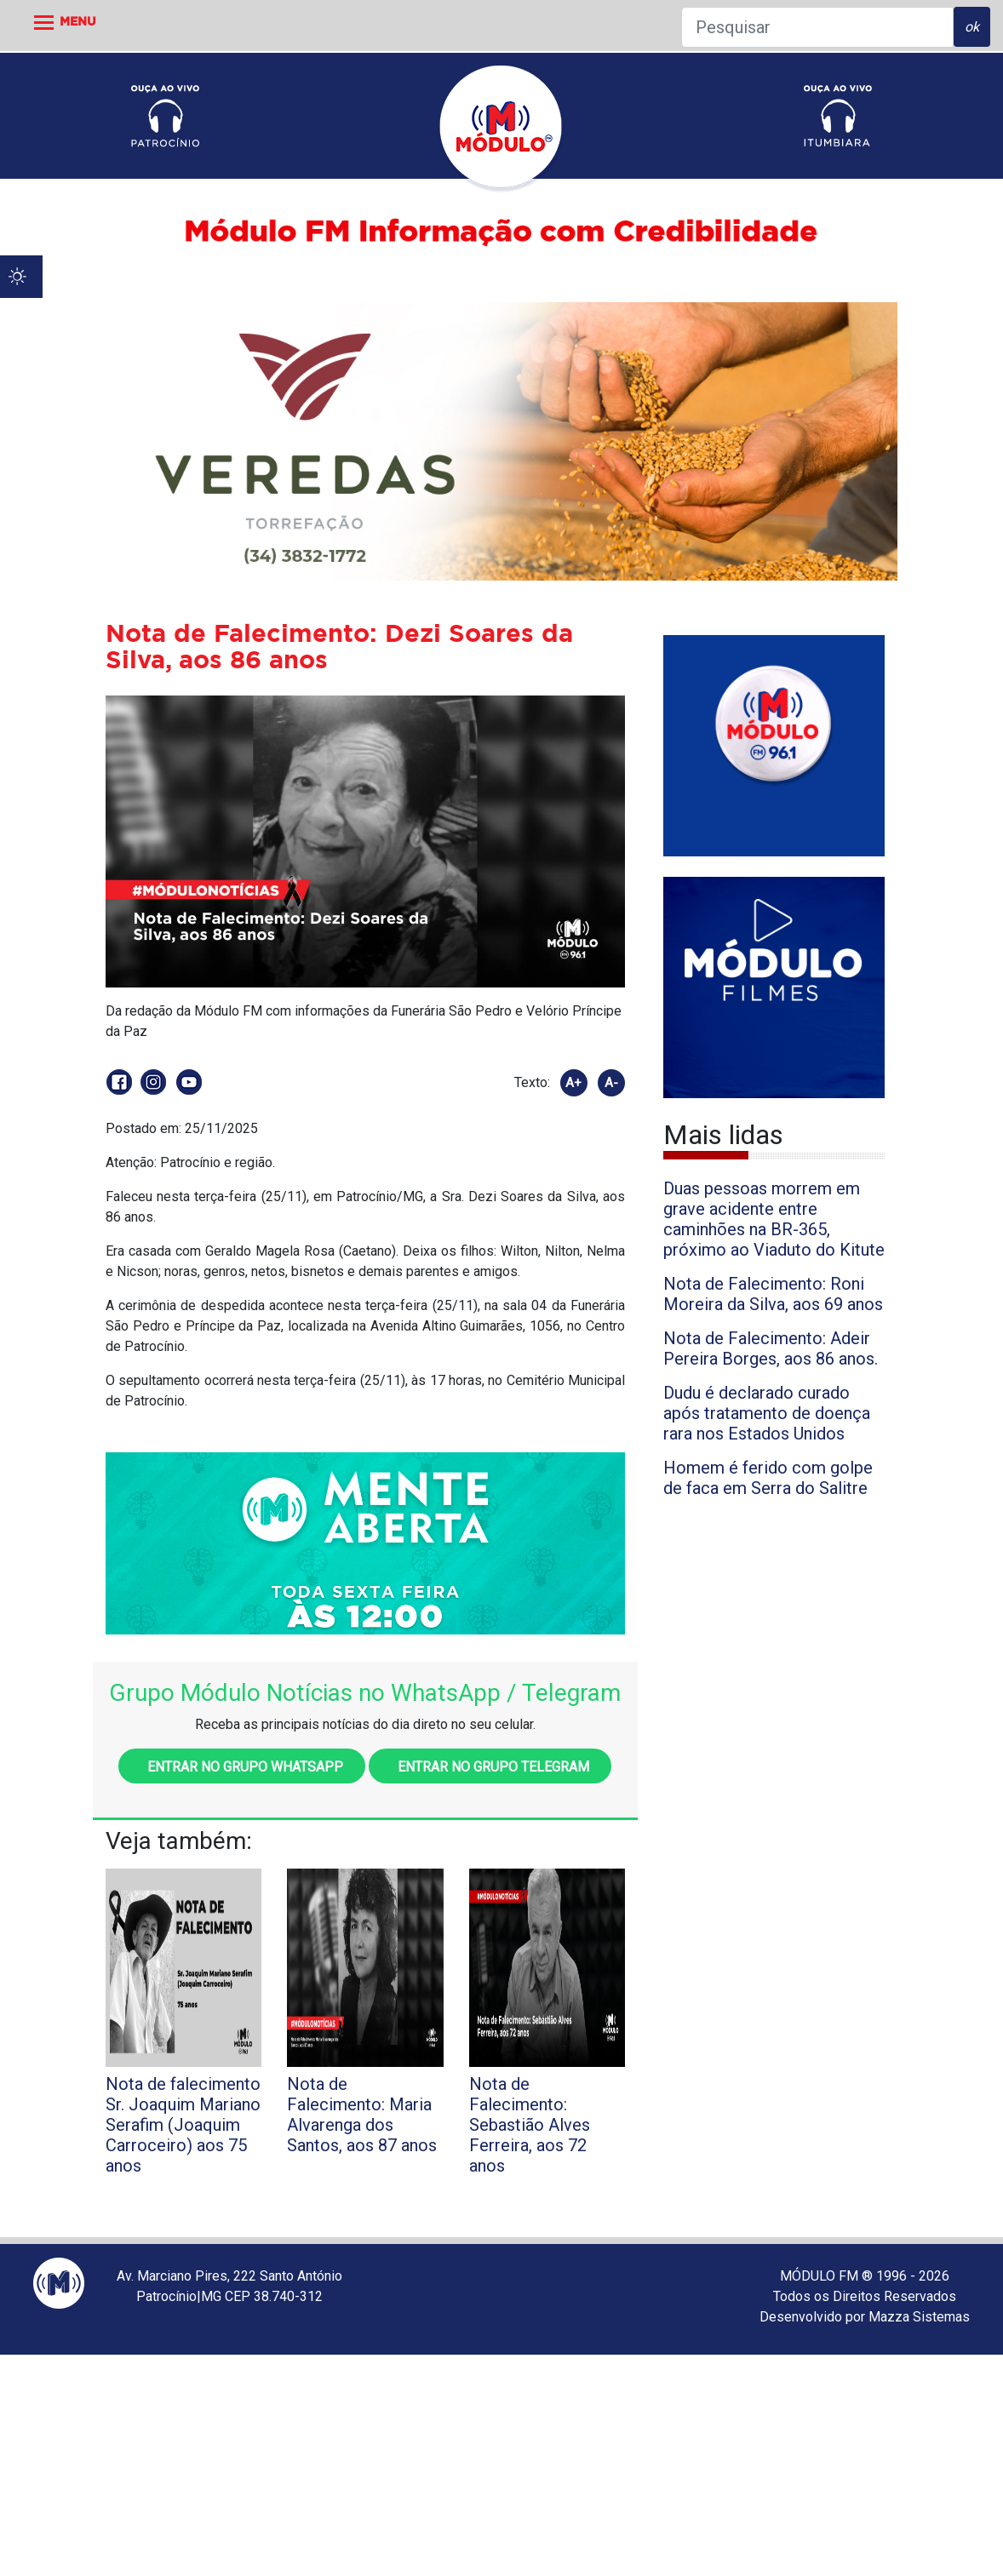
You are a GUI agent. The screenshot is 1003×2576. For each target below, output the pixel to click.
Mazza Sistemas (919, 2317)
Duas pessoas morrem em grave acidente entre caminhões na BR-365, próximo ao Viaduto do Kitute (774, 1219)
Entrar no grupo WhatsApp (241, 1767)
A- (611, 1083)
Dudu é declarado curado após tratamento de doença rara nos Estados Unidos (766, 1413)
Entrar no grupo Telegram (490, 1767)
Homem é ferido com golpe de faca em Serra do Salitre (768, 1477)
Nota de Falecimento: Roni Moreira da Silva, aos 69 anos (773, 1294)
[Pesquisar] (817, 27)
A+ (573, 1083)
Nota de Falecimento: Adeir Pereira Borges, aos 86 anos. (770, 1348)
